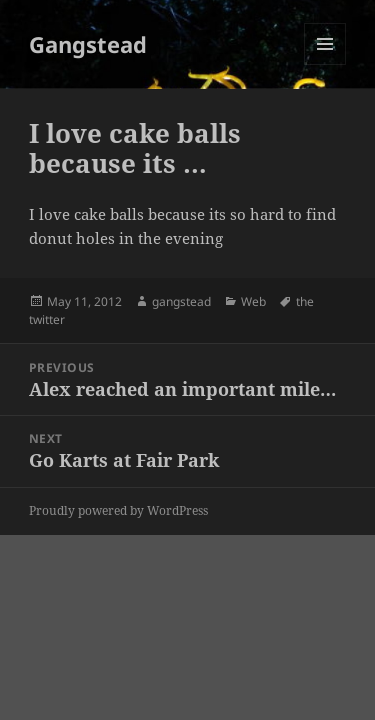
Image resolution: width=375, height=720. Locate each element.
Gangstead (88, 44)
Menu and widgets (325, 64)
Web (253, 301)
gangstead (181, 301)
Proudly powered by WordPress (118, 510)
